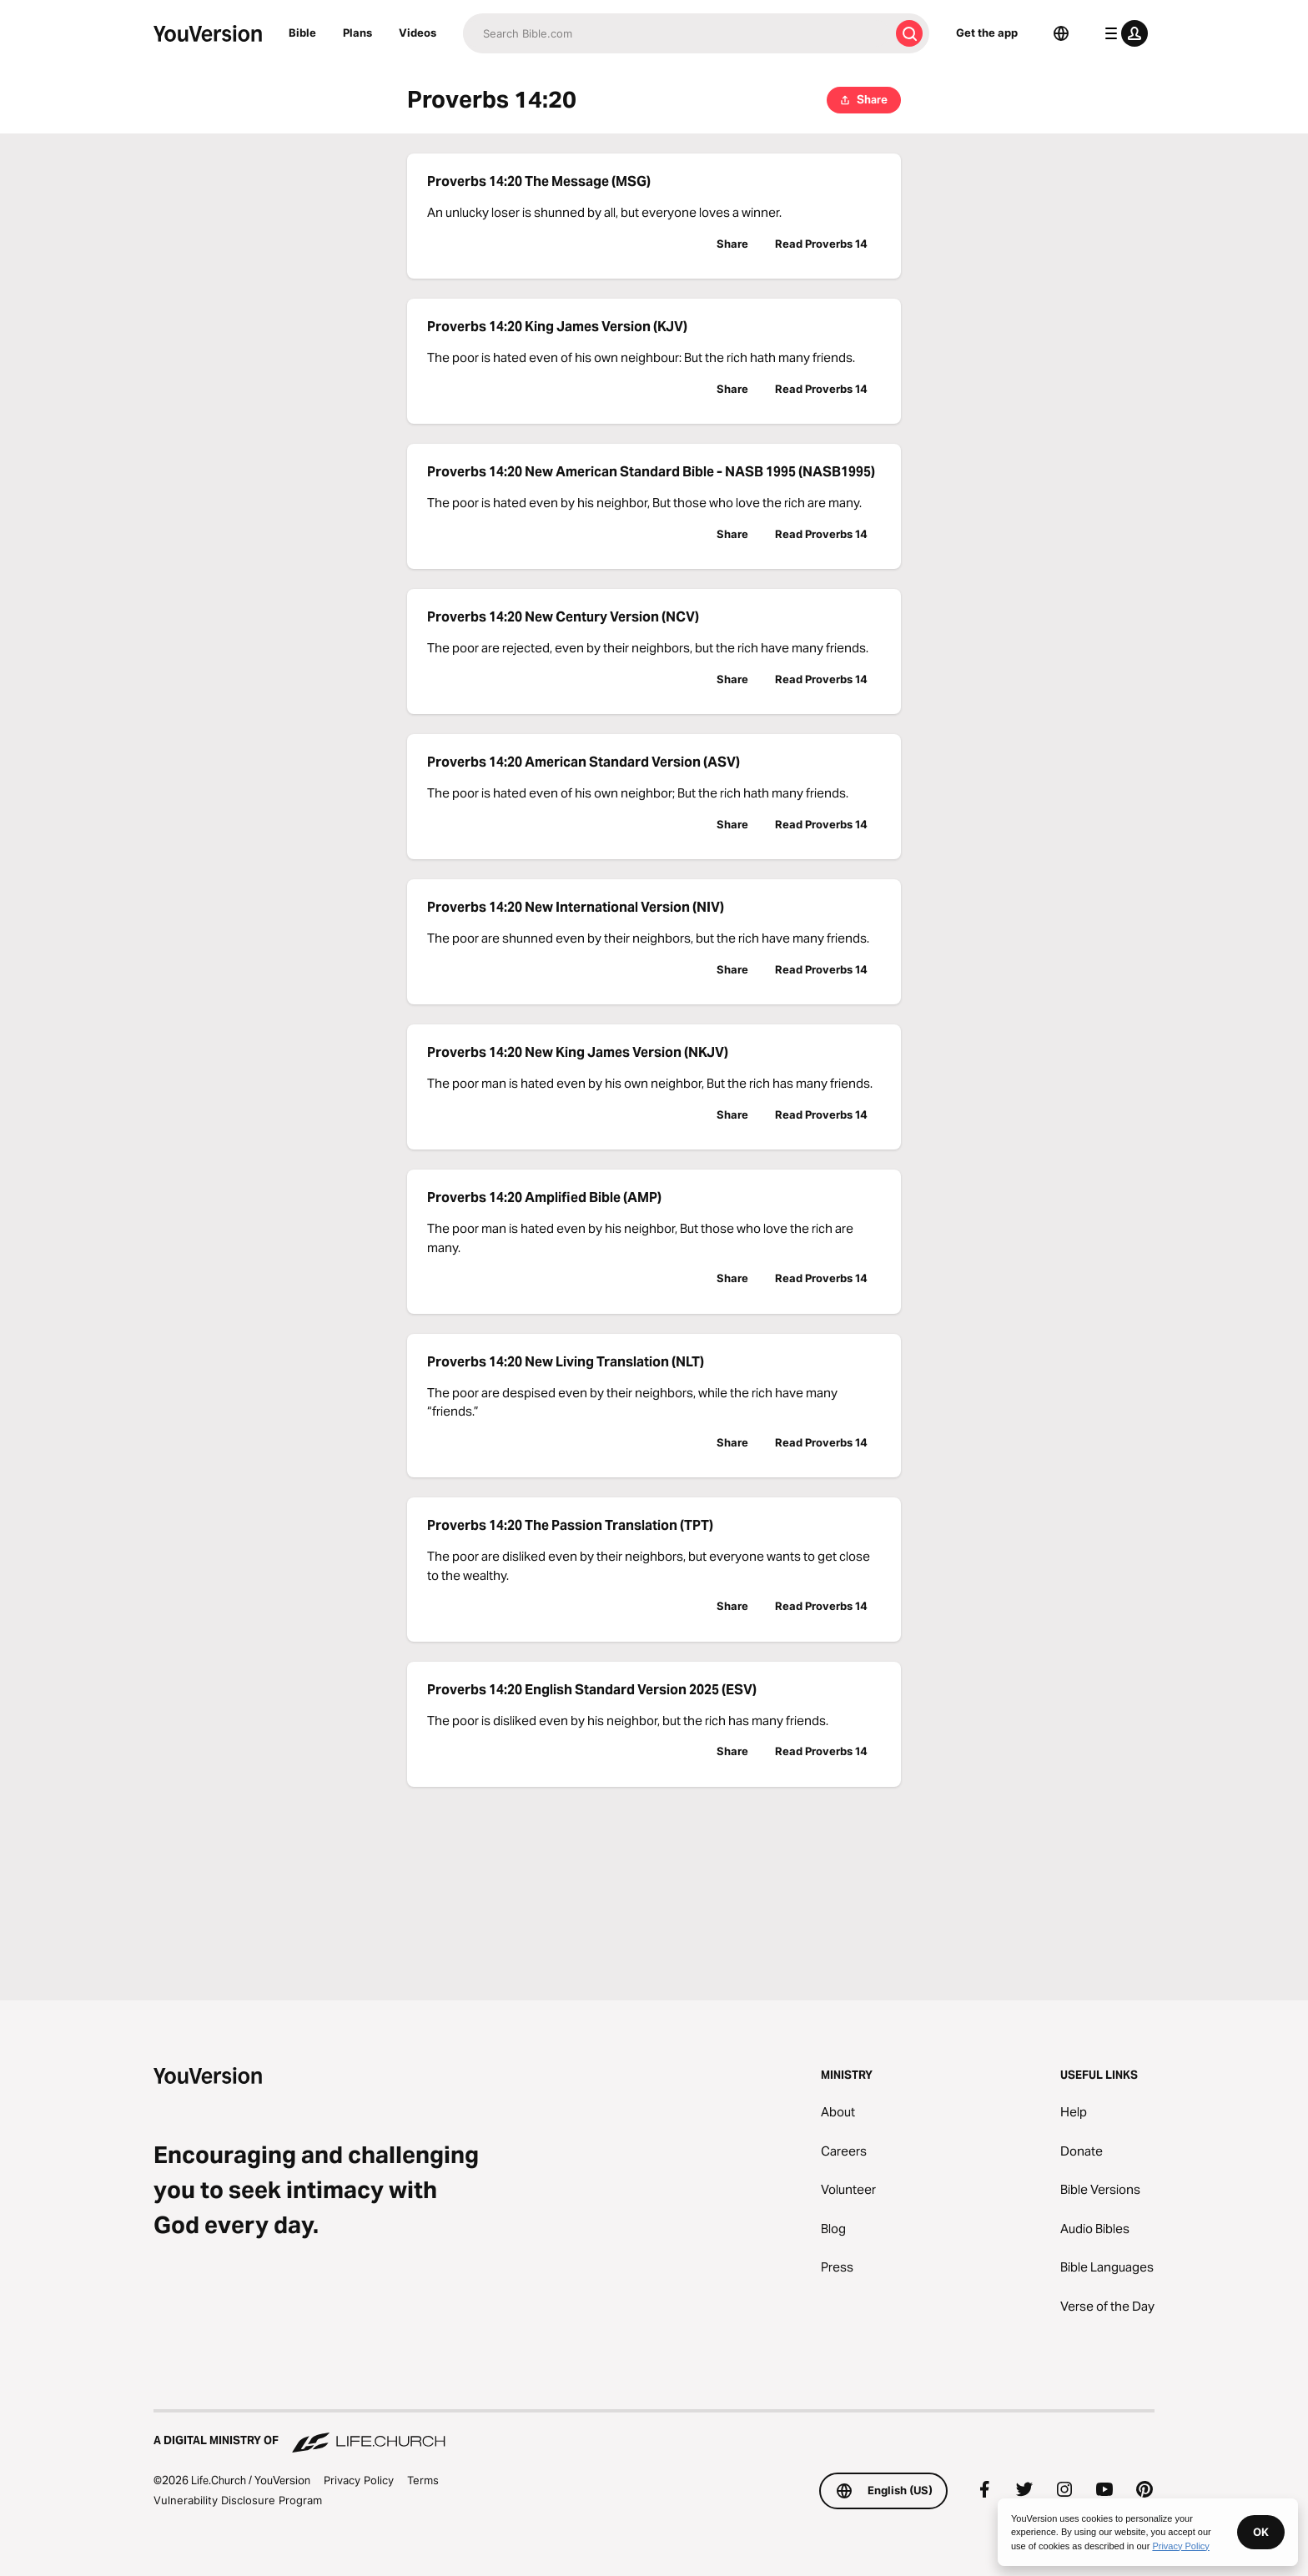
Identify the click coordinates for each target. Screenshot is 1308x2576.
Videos (417, 32)
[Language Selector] (1061, 33)
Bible (302, 32)
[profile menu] (1123, 33)
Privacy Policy (359, 2480)
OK (1261, 2531)
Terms (423, 2480)
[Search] (676, 33)
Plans (357, 32)
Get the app (987, 32)
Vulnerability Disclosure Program (237, 2500)
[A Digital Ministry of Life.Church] (654, 2432)
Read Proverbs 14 (821, 243)
